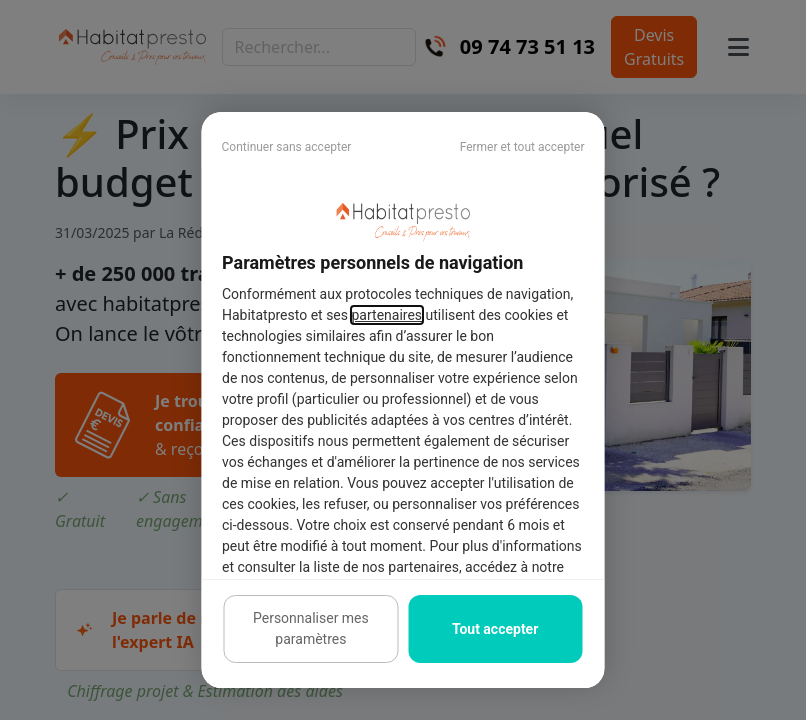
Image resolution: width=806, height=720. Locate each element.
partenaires (386, 315)
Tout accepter (495, 629)
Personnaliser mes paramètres (311, 628)
